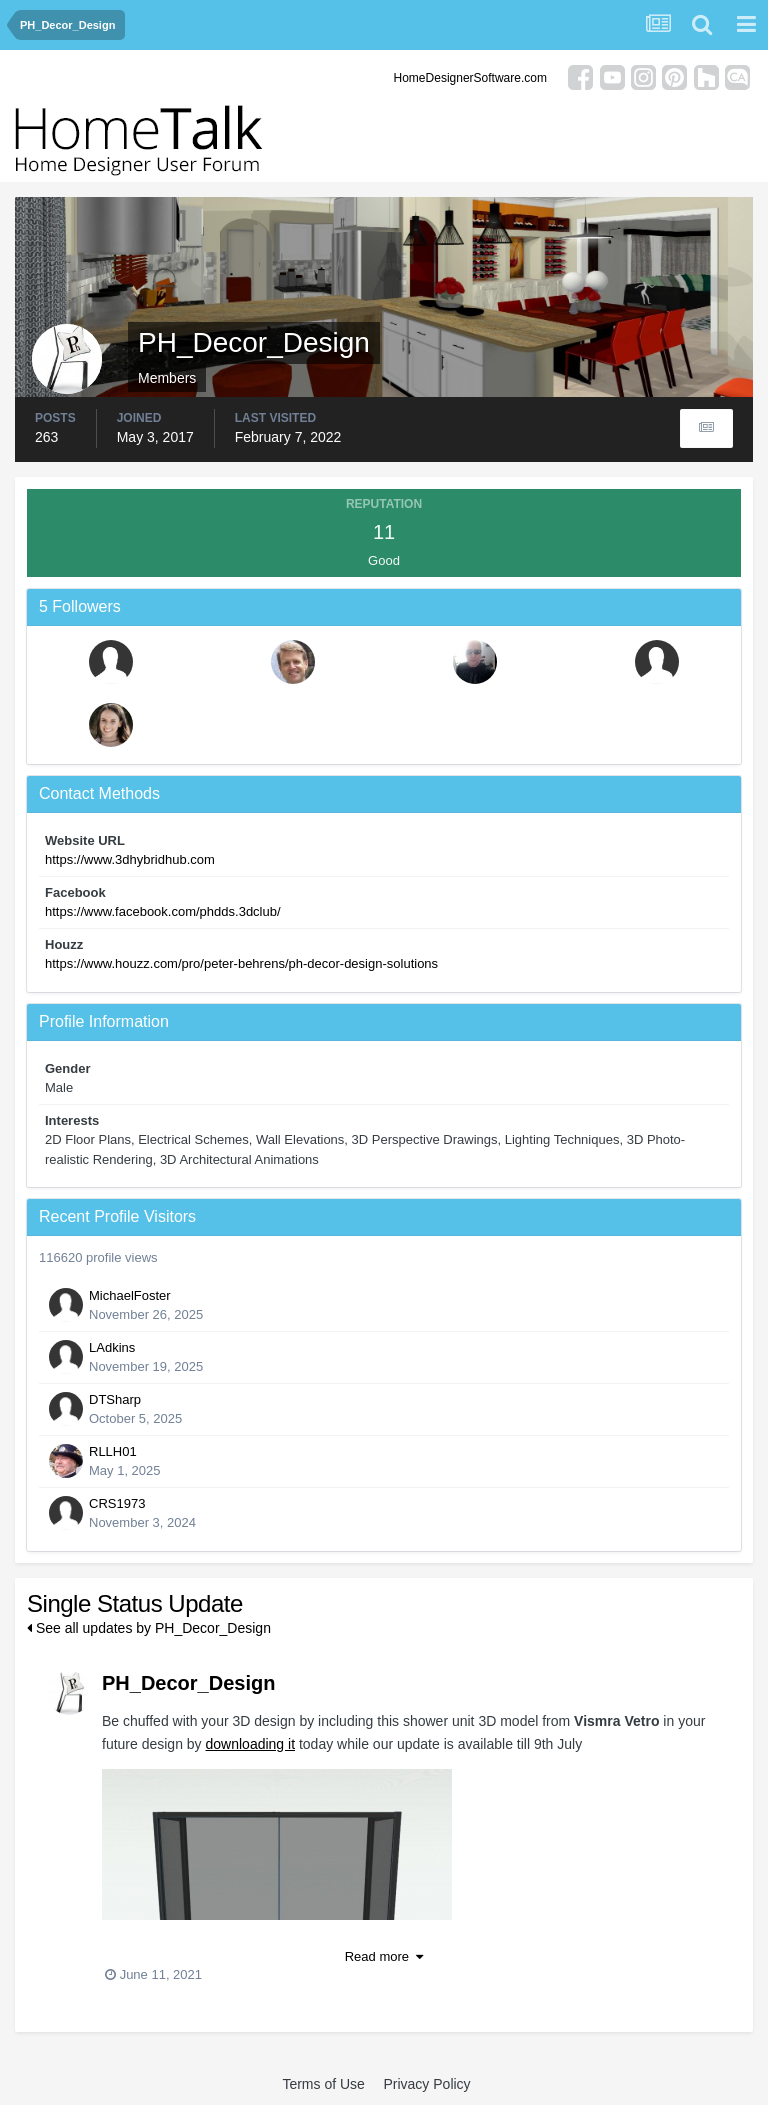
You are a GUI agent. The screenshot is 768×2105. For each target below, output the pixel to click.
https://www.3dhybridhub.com (130, 859)
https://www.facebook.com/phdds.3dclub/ (163, 911)
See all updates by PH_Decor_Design (149, 1628)
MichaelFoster (130, 1295)
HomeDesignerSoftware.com (470, 78)
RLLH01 (113, 1451)
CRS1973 (117, 1503)
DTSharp (115, 1399)
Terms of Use (323, 2084)
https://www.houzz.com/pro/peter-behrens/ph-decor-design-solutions (241, 963)
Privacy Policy (426, 2084)
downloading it (251, 1744)
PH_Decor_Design (188, 1683)
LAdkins (112, 1347)
